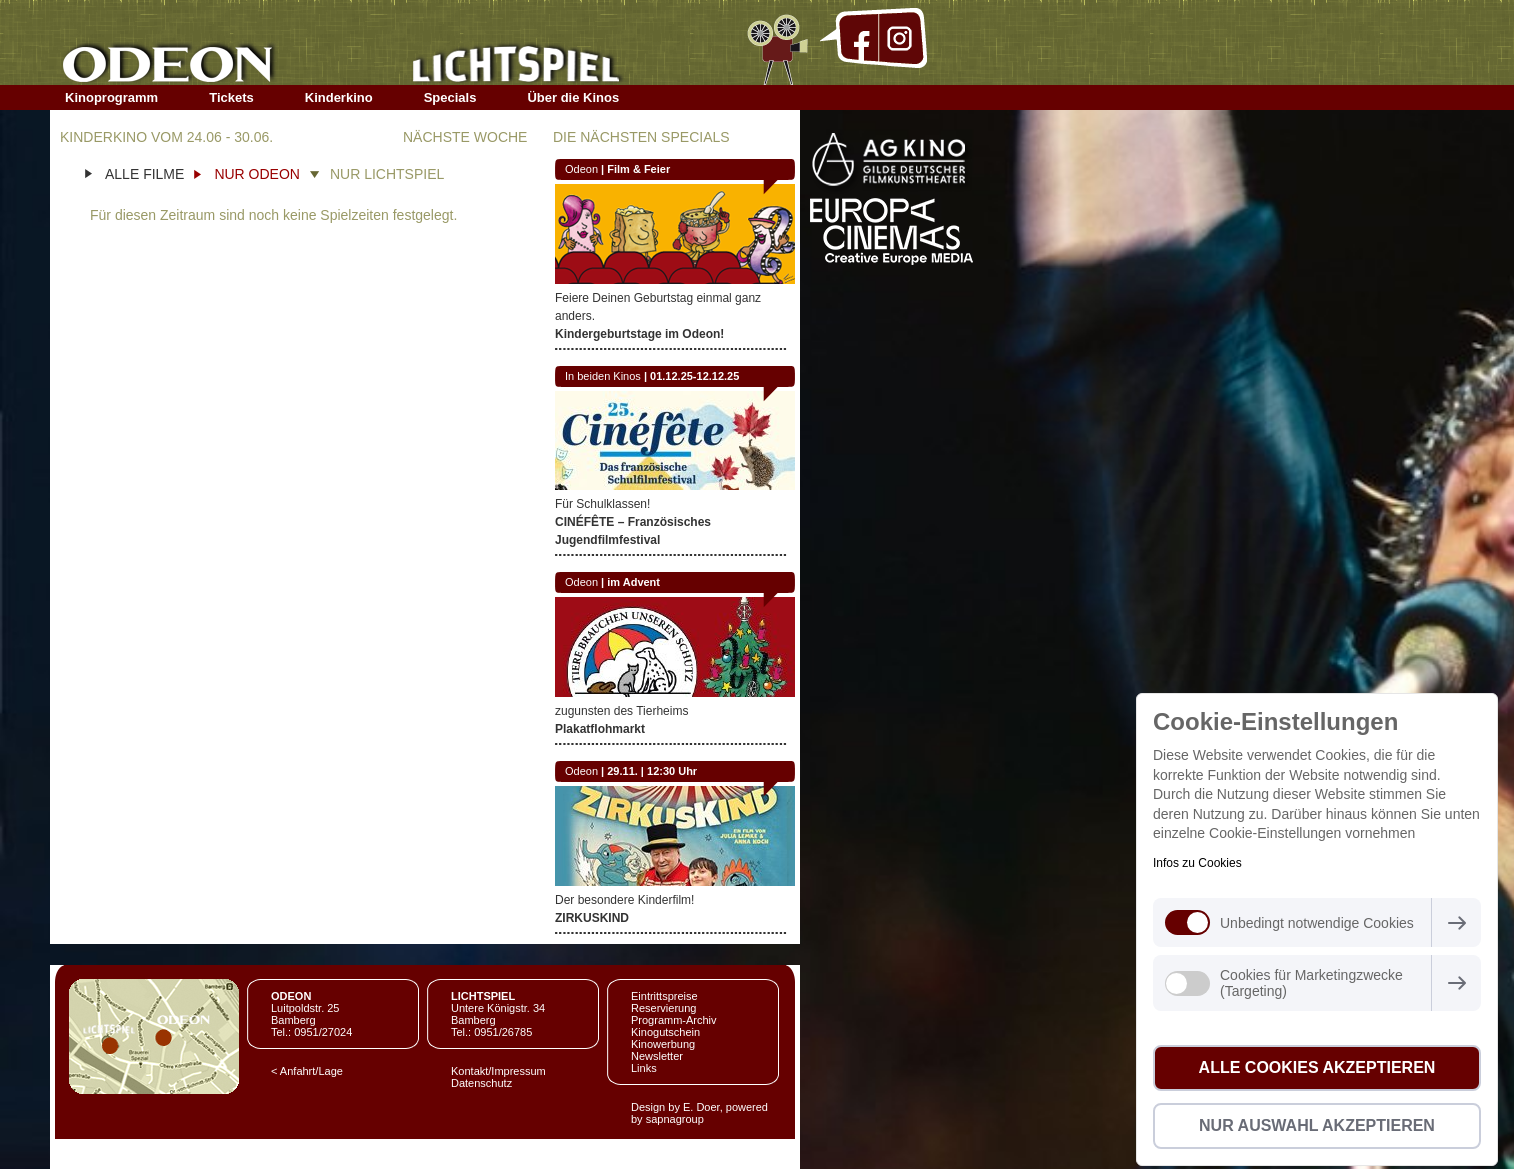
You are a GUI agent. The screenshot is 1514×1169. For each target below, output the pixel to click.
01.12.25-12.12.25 (694, 376)
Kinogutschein (665, 1032)
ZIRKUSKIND (592, 918)
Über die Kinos (573, 97)
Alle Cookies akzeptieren (1317, 1067)
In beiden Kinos (603, 376)
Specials (450, 97)
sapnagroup (675, 1119)
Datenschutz (481, 1083)
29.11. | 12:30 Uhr (652, 771)
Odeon (581, 169)
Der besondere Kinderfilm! (624, 900)
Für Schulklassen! (602, 504)
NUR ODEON (257, 174)
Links (644, 1068)
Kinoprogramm (111, 97)
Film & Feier (638, 169)
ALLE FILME (144, 174)
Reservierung (663, 1008)
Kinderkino (339, 97)
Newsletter (657, 1056)
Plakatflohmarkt (600, 729)
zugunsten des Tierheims (621, 711)
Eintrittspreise (664, 996)
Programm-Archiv (674, 1020)
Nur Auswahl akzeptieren (1317, 1125)
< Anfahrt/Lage (307, 1071)
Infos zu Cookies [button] (1197, 863)
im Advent (633, 582)
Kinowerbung (663, 1044)
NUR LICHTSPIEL (387, 174)
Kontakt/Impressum (498, 1071)
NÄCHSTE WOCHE (465, 137)
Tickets (231, 97)
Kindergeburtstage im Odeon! (639, 334)
